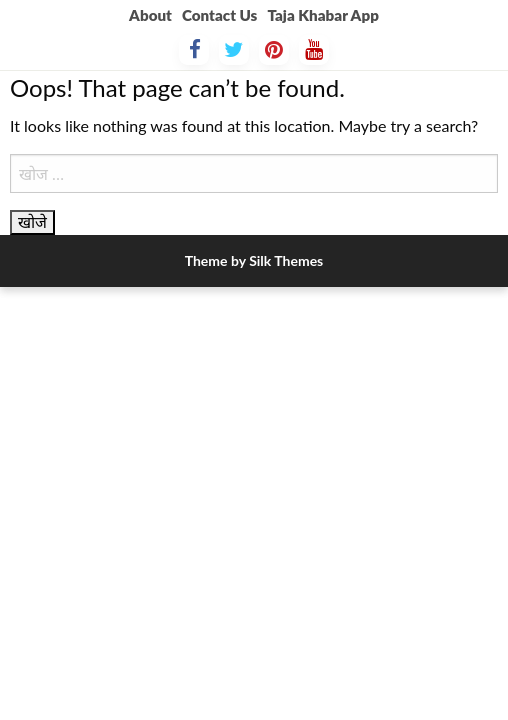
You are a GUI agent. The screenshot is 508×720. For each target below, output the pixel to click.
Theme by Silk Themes (254, 260)
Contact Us (219, 15)
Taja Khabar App (322, 15)
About (150, 15)
